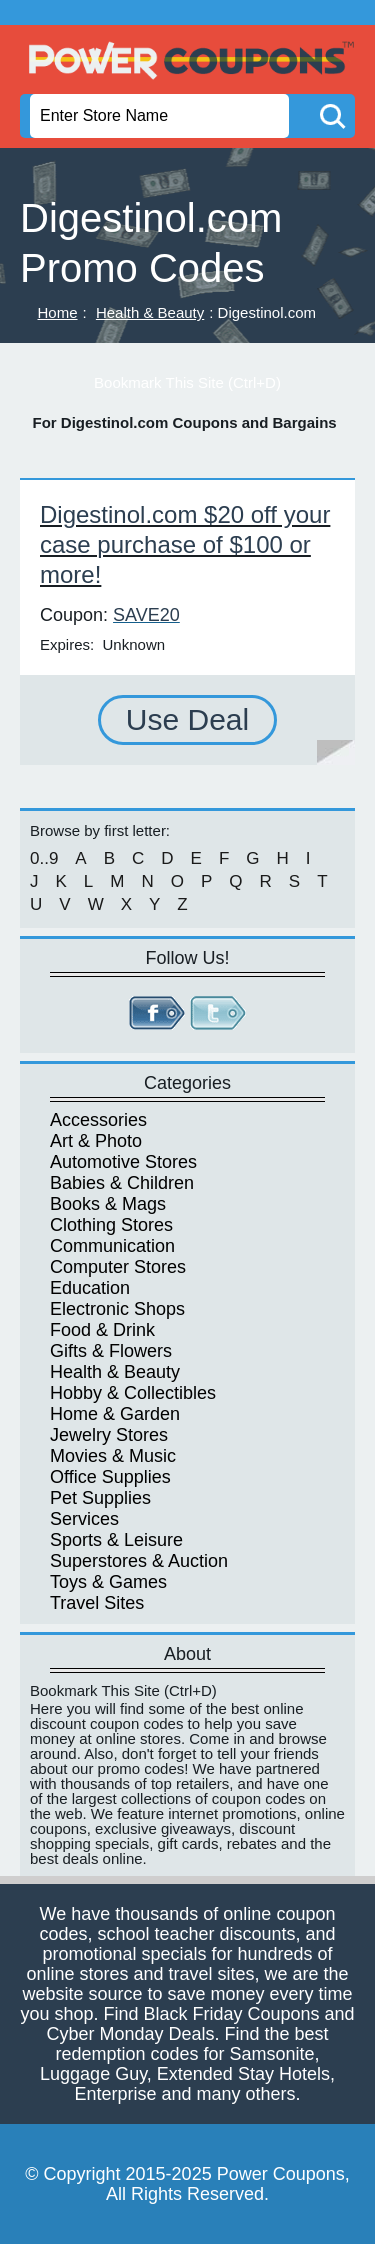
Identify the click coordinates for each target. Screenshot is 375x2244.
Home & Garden (115, 1414)
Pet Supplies (100, 1498)
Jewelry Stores (109, 1435)
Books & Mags (108, 1204)
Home (58, 312)
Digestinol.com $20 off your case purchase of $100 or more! (185, 544)
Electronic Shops (117, 1309)
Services (84, 1519)
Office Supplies (110, 1477)
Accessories (98, 1120)
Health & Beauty (150, 312)
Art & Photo (96, 1141)
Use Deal (187, 719)
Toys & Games (108, 1582)
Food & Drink (102, 1330)
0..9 (44, 858)
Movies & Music (113, 1456)
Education (90, 1288)
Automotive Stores (123, 1162)
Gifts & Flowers (111, 1351)
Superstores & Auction (139, 1561)
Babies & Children (122, 1183)
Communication (112, 1246)
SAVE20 (146, 615)
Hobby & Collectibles (133, 1393)
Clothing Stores (111, 1225)
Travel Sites (97, 1603)
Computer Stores (118, 1267)
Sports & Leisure (116, 1540)
